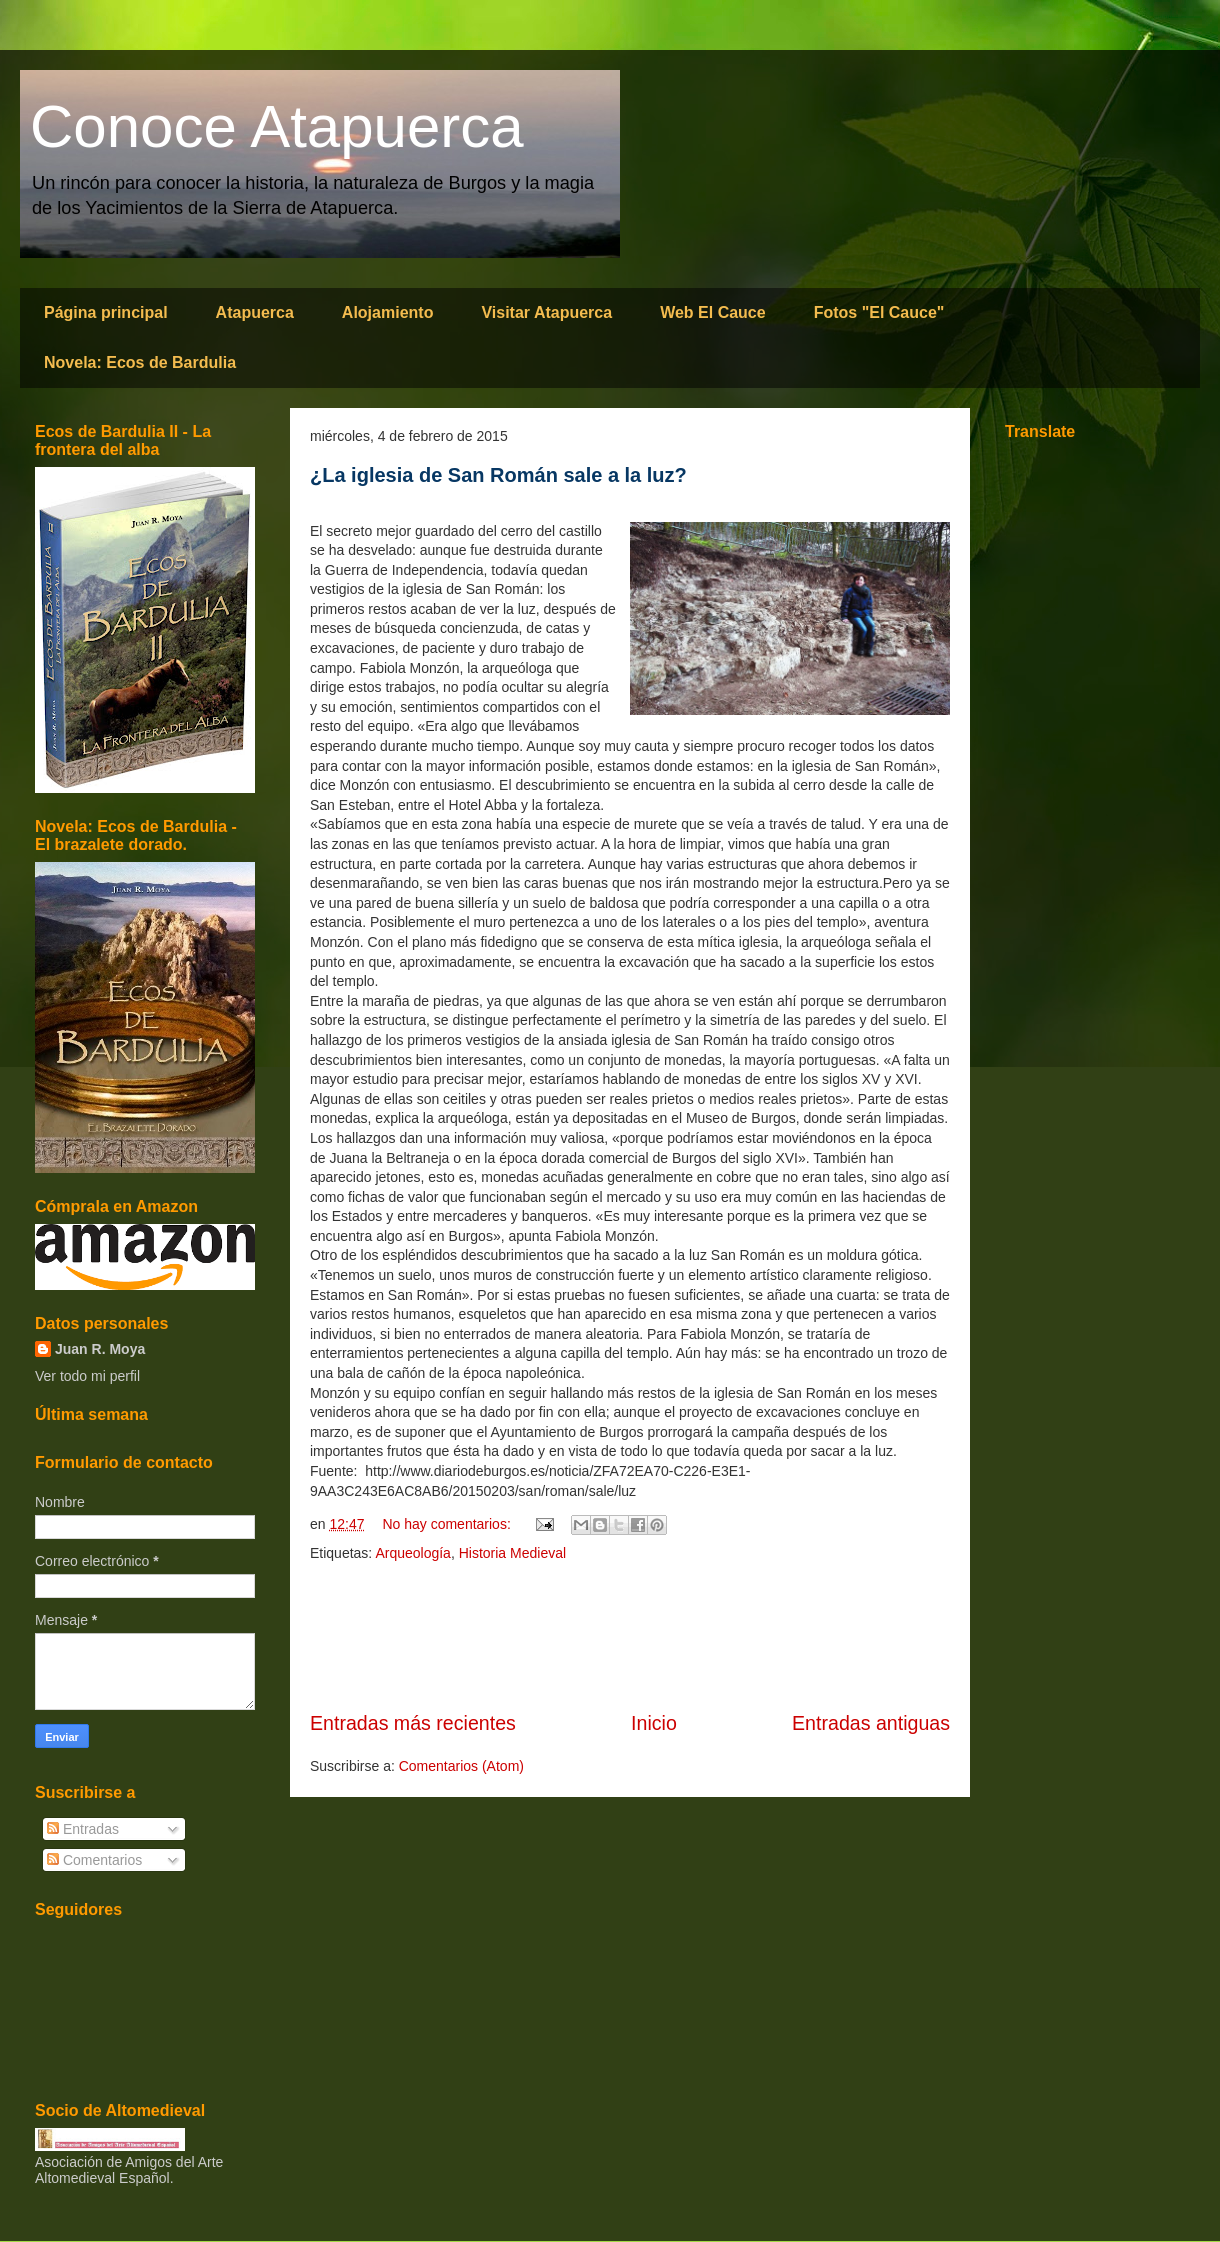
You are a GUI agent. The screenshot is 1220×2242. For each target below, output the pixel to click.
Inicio (654, 1723)
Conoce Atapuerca (277, 126)
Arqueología (413, 1553)
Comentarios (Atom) (461, 1766)
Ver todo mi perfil (87, 1376)
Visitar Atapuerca (546, 312)
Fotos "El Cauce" (879, 312)
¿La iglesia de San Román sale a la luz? (498, 475)
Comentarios (94, 1860)
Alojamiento (388, 312)
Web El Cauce (713, 312)
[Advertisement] (630, 1637)
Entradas (83, 1829)
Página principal (106, 312)
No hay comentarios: (448, 1524)
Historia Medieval (512, 1553)
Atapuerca (255, 312)
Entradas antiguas (871, 1723)
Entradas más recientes (413, 1723)
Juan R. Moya (100, 1349)
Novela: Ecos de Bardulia (140, 362)
